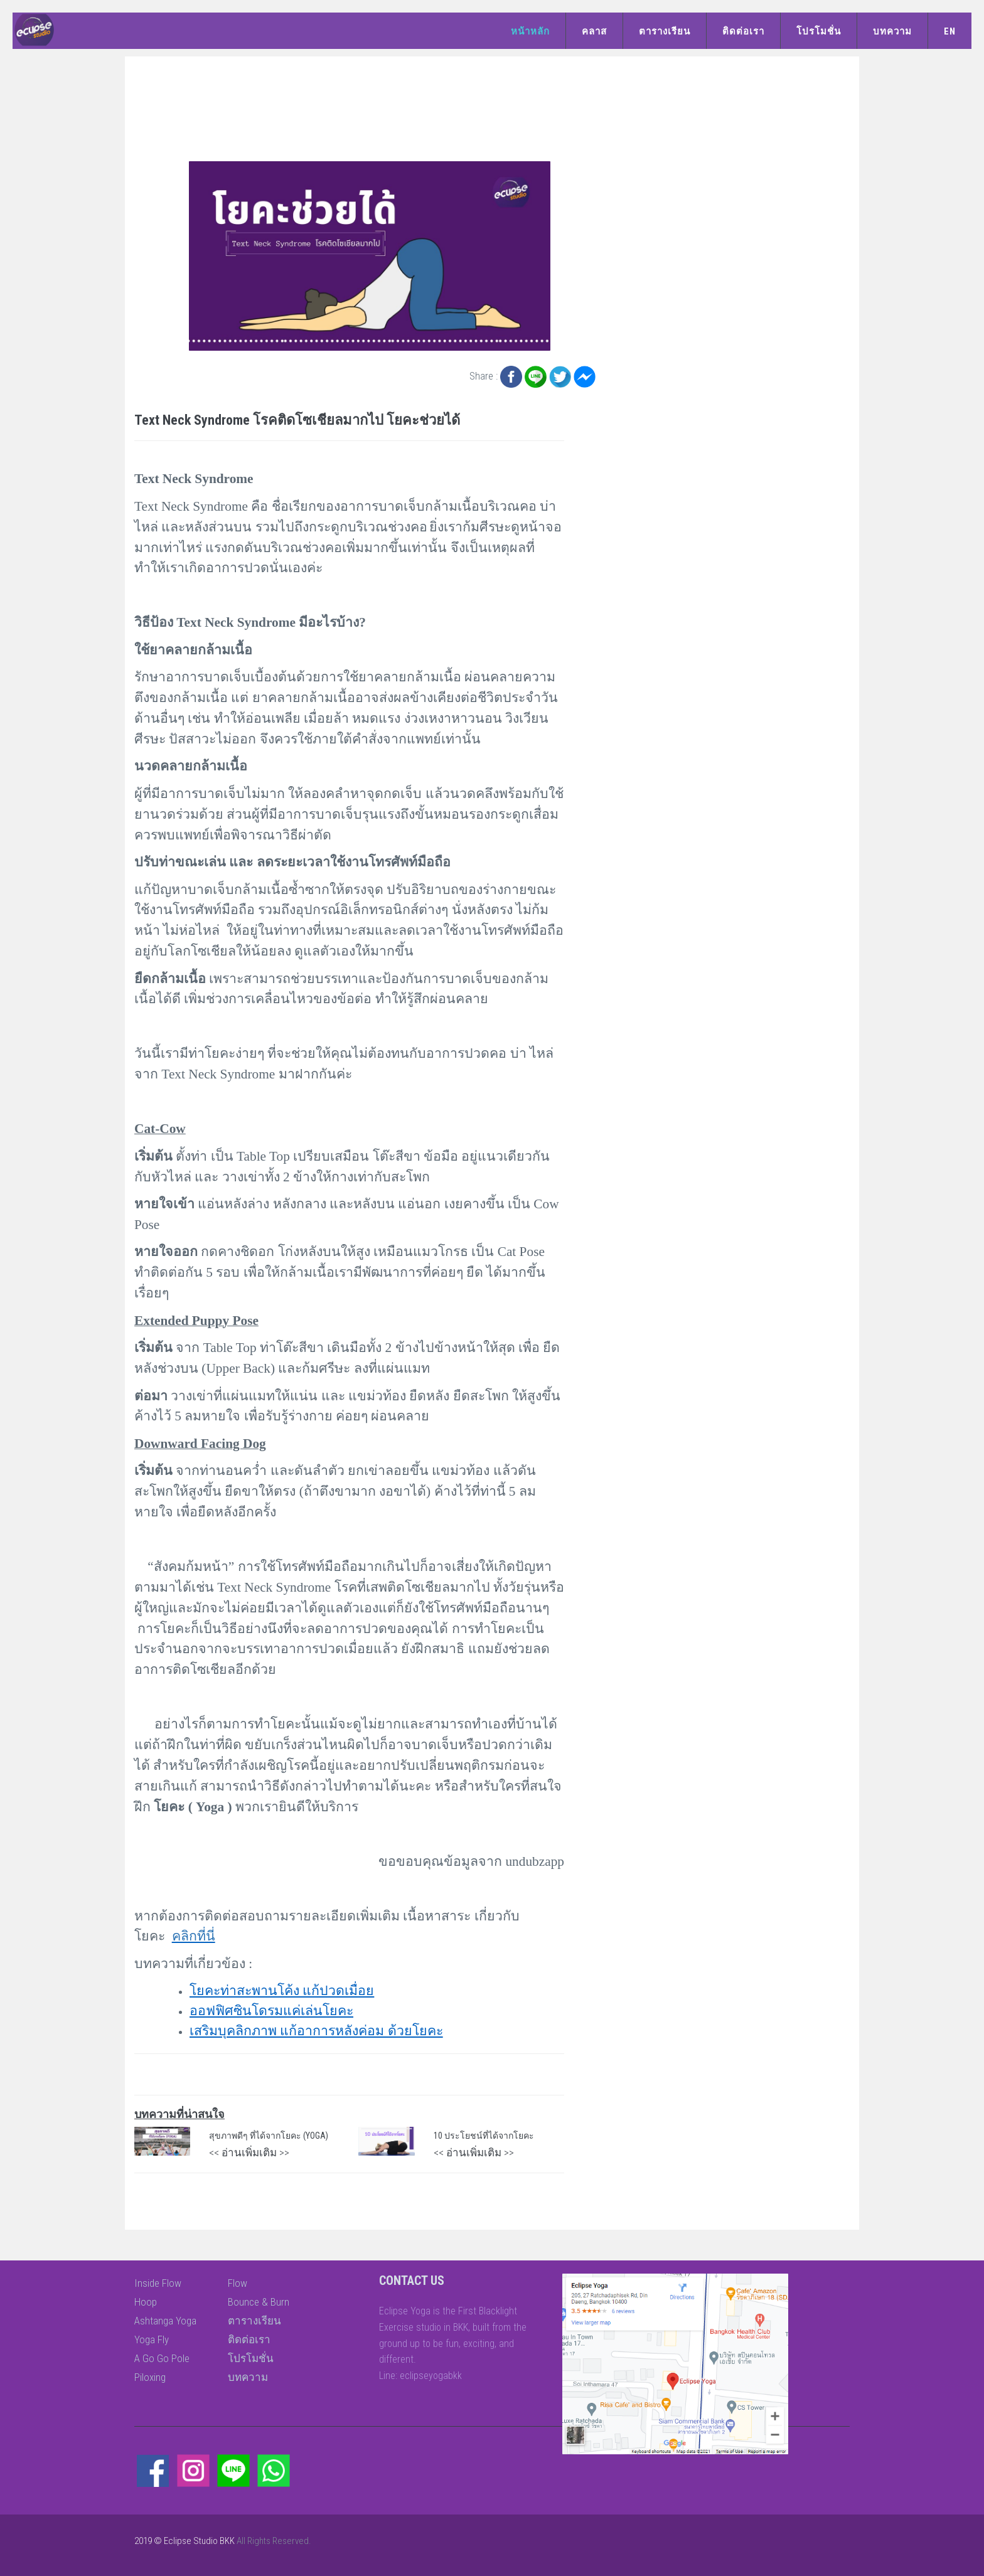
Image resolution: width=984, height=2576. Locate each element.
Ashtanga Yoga (165, 2320)
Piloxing (150, 2377)
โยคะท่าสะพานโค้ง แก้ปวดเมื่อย (282, 1990)
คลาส (594, 31)
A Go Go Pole (162, 2358)
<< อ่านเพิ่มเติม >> (249, 2152)
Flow (237, 2283)
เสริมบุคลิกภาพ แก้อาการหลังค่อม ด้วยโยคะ (316, 2030)
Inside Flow (157, 2283)
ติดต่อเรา (743, 31)
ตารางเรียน (664, 31)
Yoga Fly (151, 2339)
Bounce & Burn (258, 2302)
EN (950, 31)
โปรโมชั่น (818, 31)
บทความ (892, 31)
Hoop (145, 2302)
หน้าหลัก (530, 31)
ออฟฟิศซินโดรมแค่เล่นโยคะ (271, 2010)
